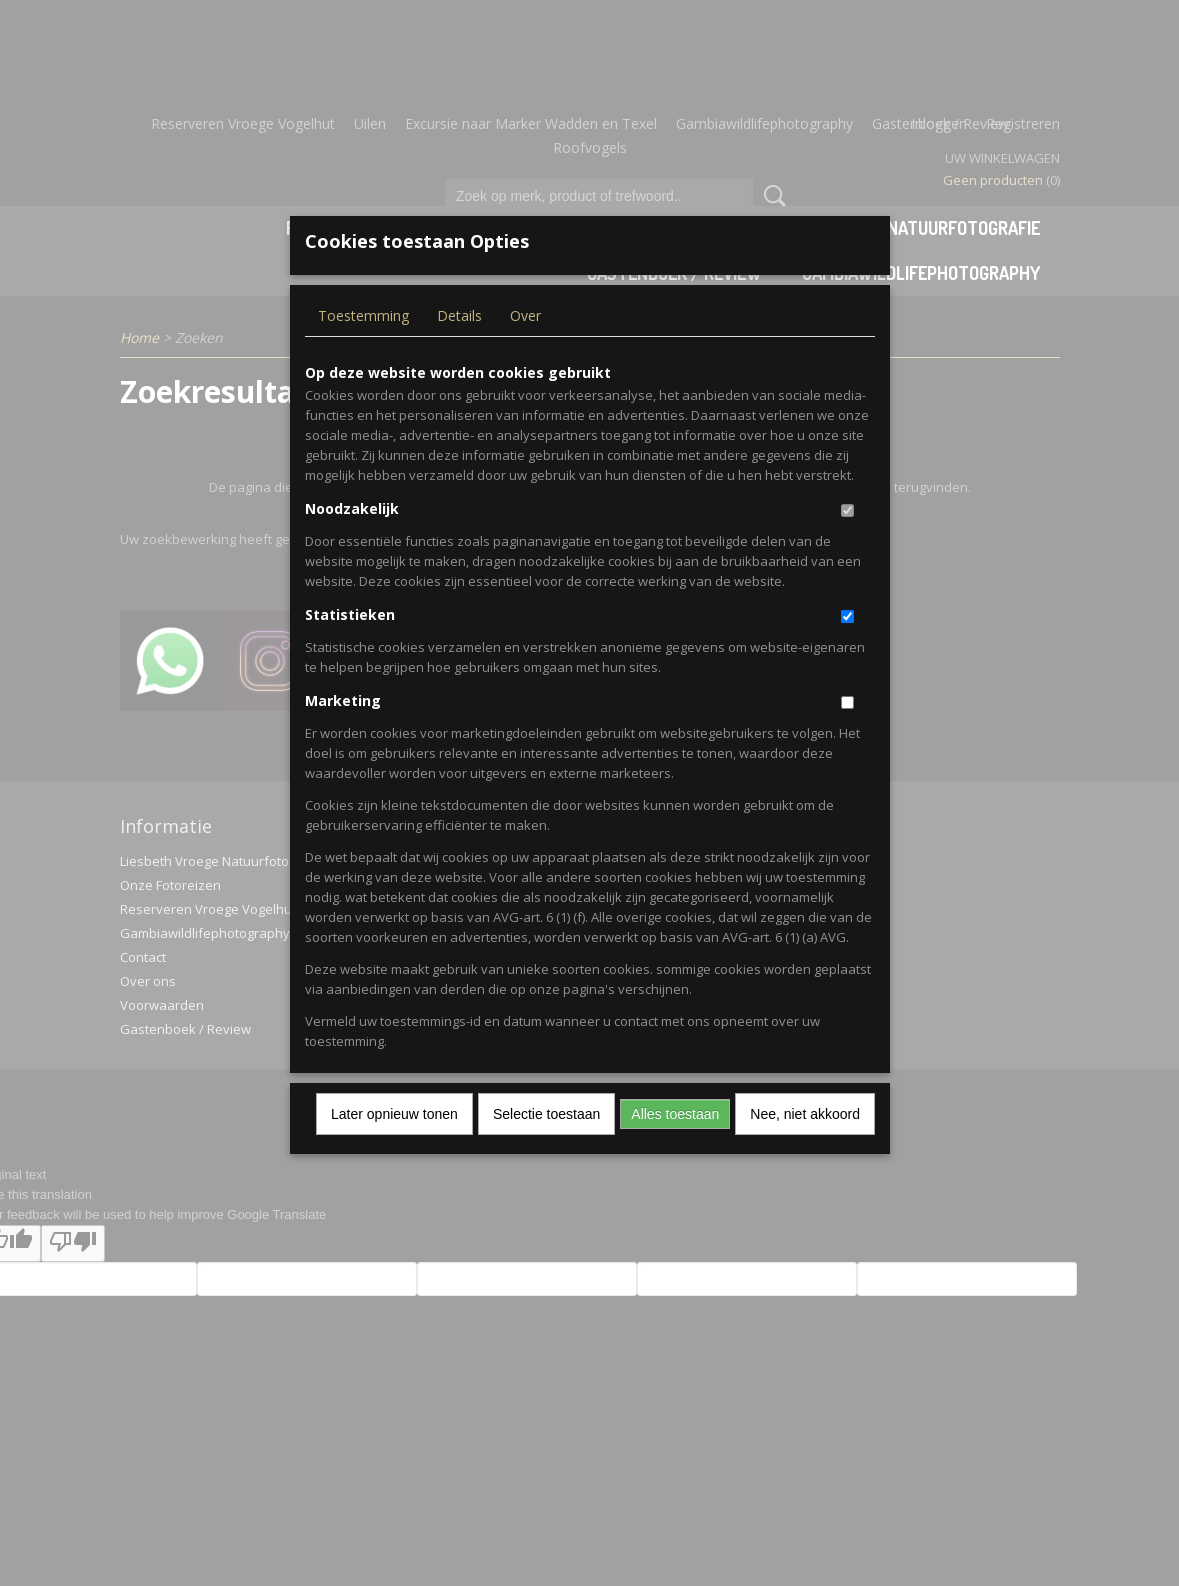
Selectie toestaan (546, 1147)
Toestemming (363, 348)
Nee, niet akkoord (805, 1147)
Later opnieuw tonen (394, 1147)
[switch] (847, 543)
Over (525, 348)
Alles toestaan (675, 1147)
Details (459, 348)
